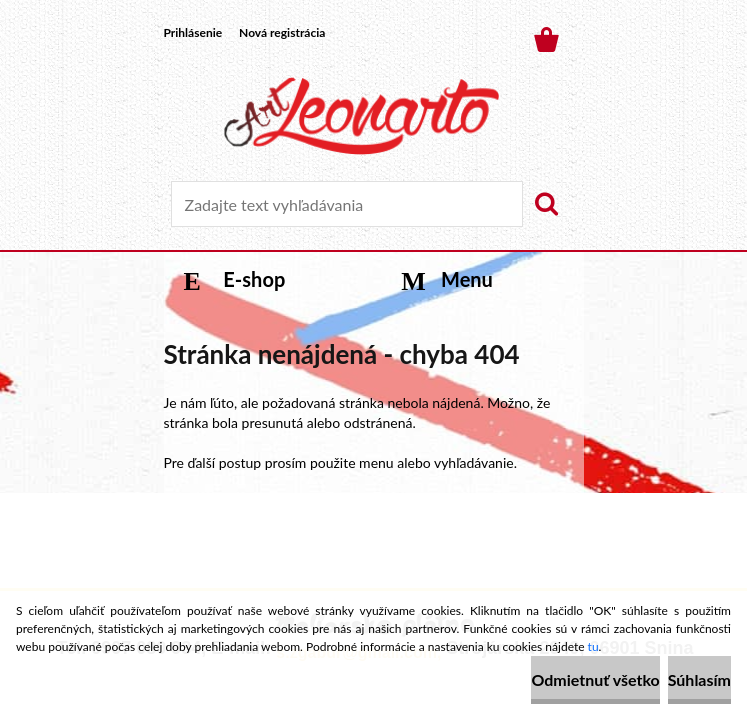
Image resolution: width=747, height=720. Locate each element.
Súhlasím (699, 679)
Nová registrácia (282, 32)
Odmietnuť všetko (595, 679)
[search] (546, 204)
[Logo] (361, 116)
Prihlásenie (193, 32)
